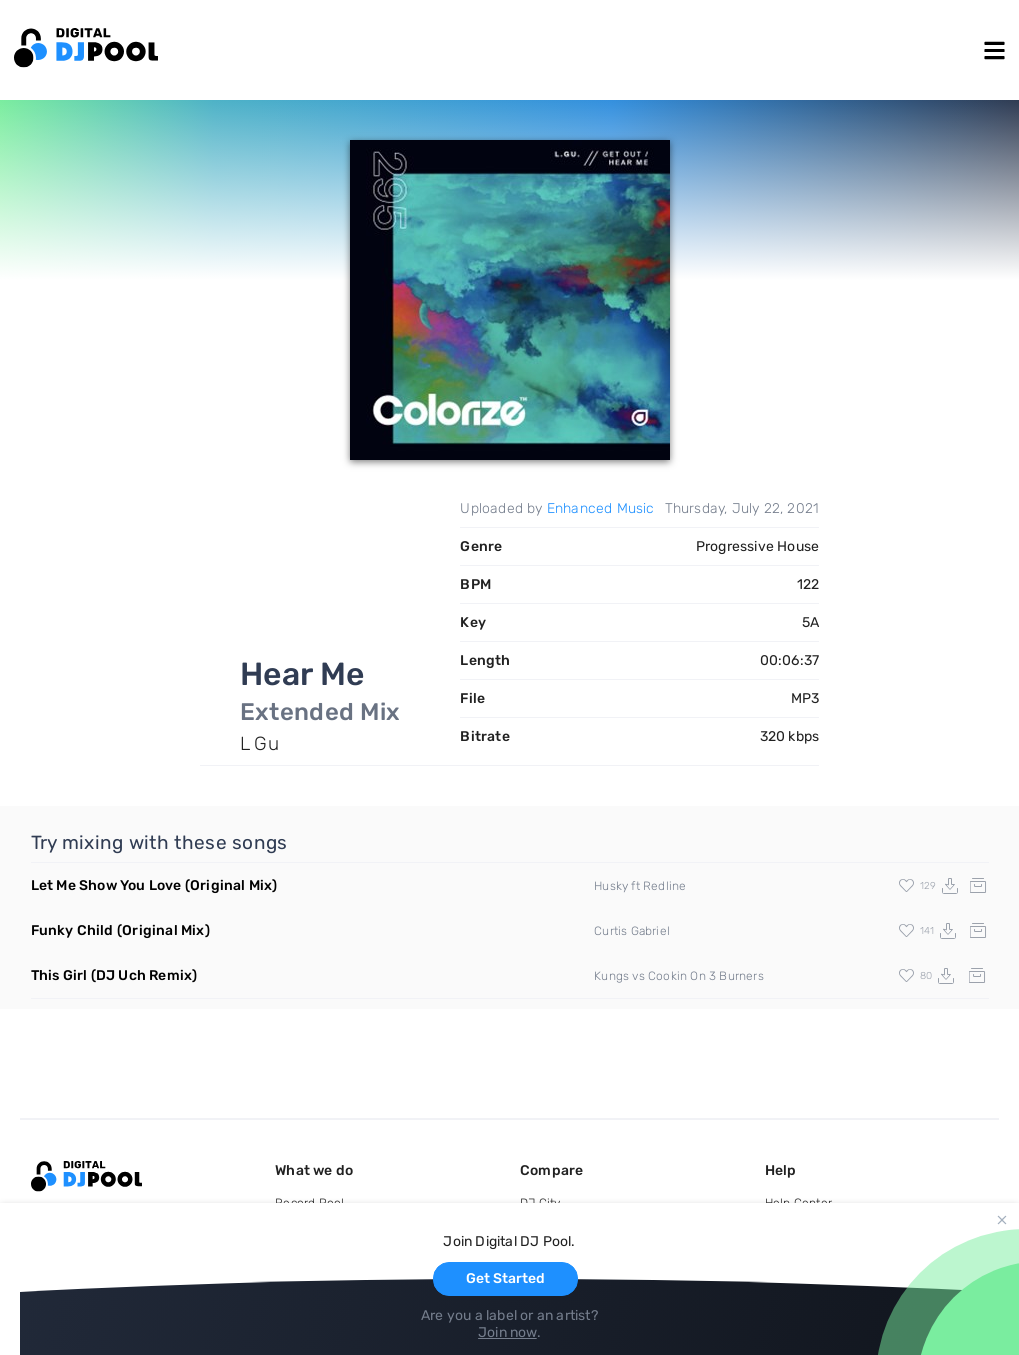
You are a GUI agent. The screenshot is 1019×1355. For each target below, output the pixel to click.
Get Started (505, 1278)
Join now (507, 1332)
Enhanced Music (601, 508)
